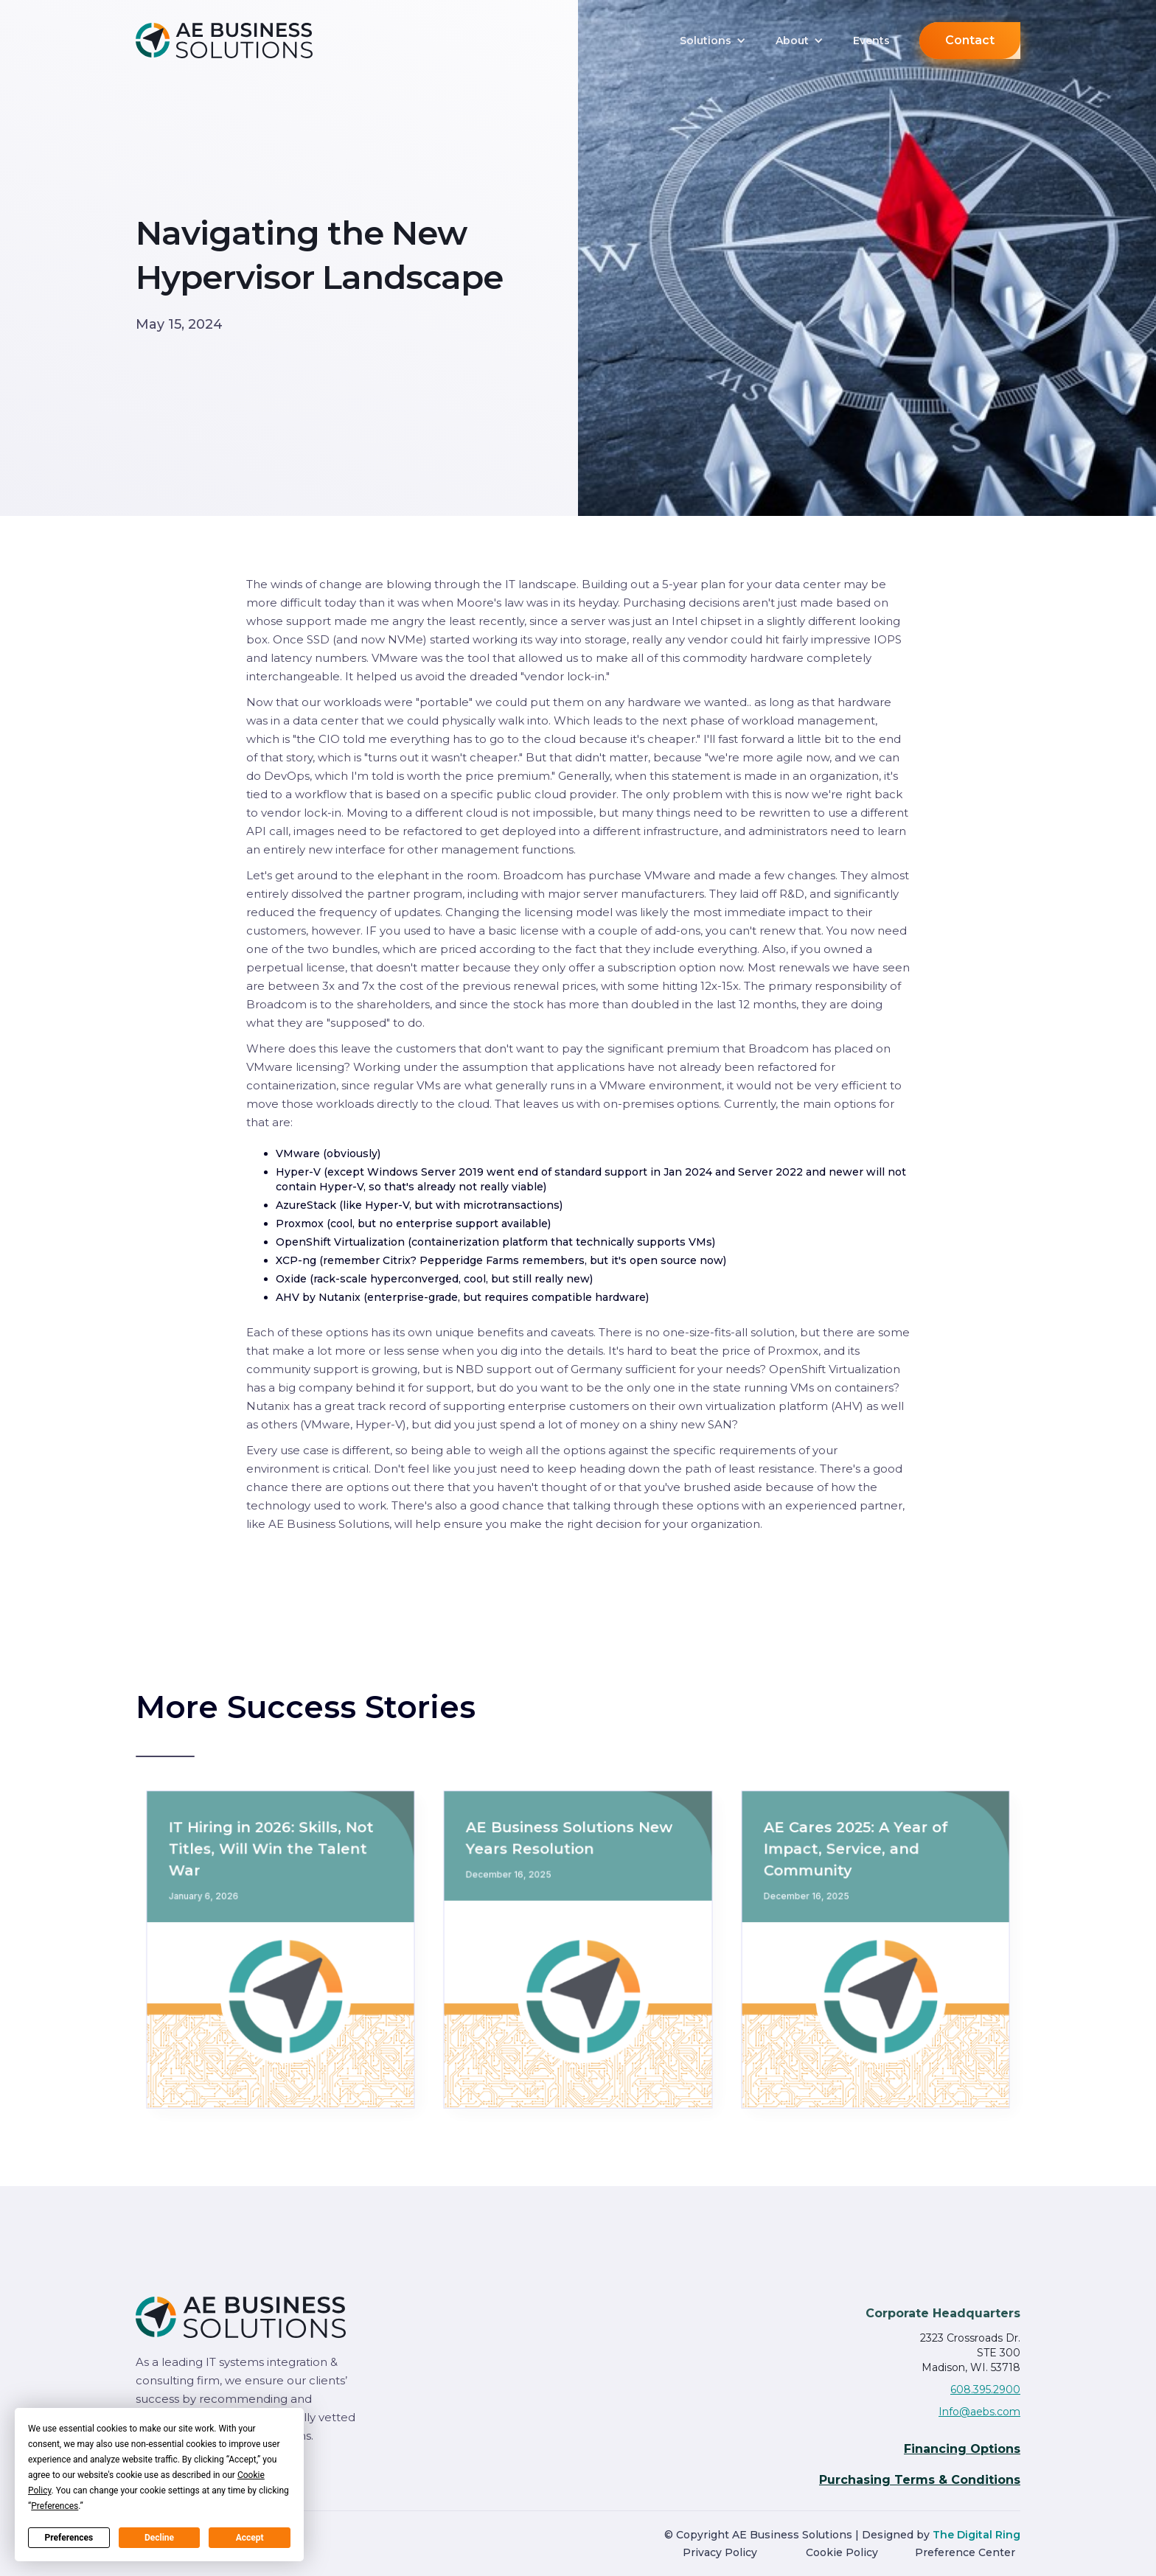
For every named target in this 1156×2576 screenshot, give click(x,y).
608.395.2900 (985, 2389)
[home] (246, 40)
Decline (159, 2538)
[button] (713, 40)
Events (871, 40)
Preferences (69, 2538)
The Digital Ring (976, 2534)
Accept (250, 2538)
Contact (970, 40)
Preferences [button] (54, 2506)
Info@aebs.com (979, 2411)
